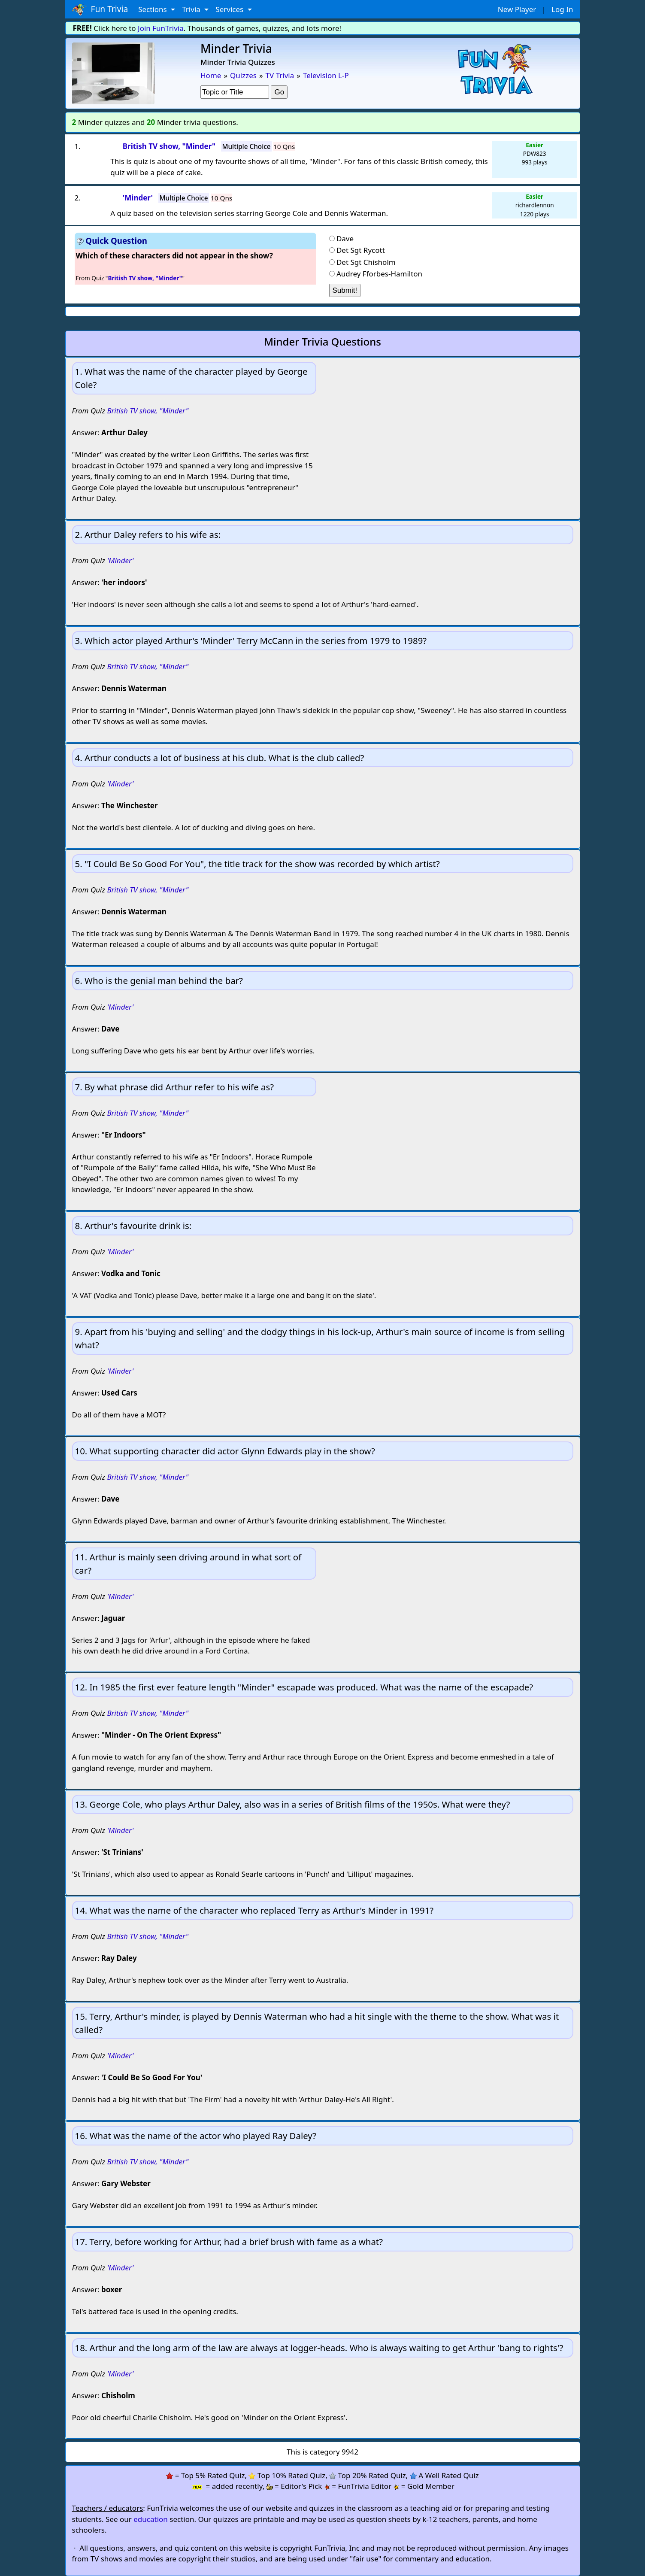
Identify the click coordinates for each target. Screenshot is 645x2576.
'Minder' (120, 560)
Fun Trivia (100, 9)
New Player (517, 9)
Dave (345, 238)
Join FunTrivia (161, 28)
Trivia (192, 9)
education (150, 2519)
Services (230, 9)
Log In (562, 9)
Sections (153, 9)
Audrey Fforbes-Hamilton (379, 274)
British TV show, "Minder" (147, 411)
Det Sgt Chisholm (366, 262)
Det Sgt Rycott (360, 250)
